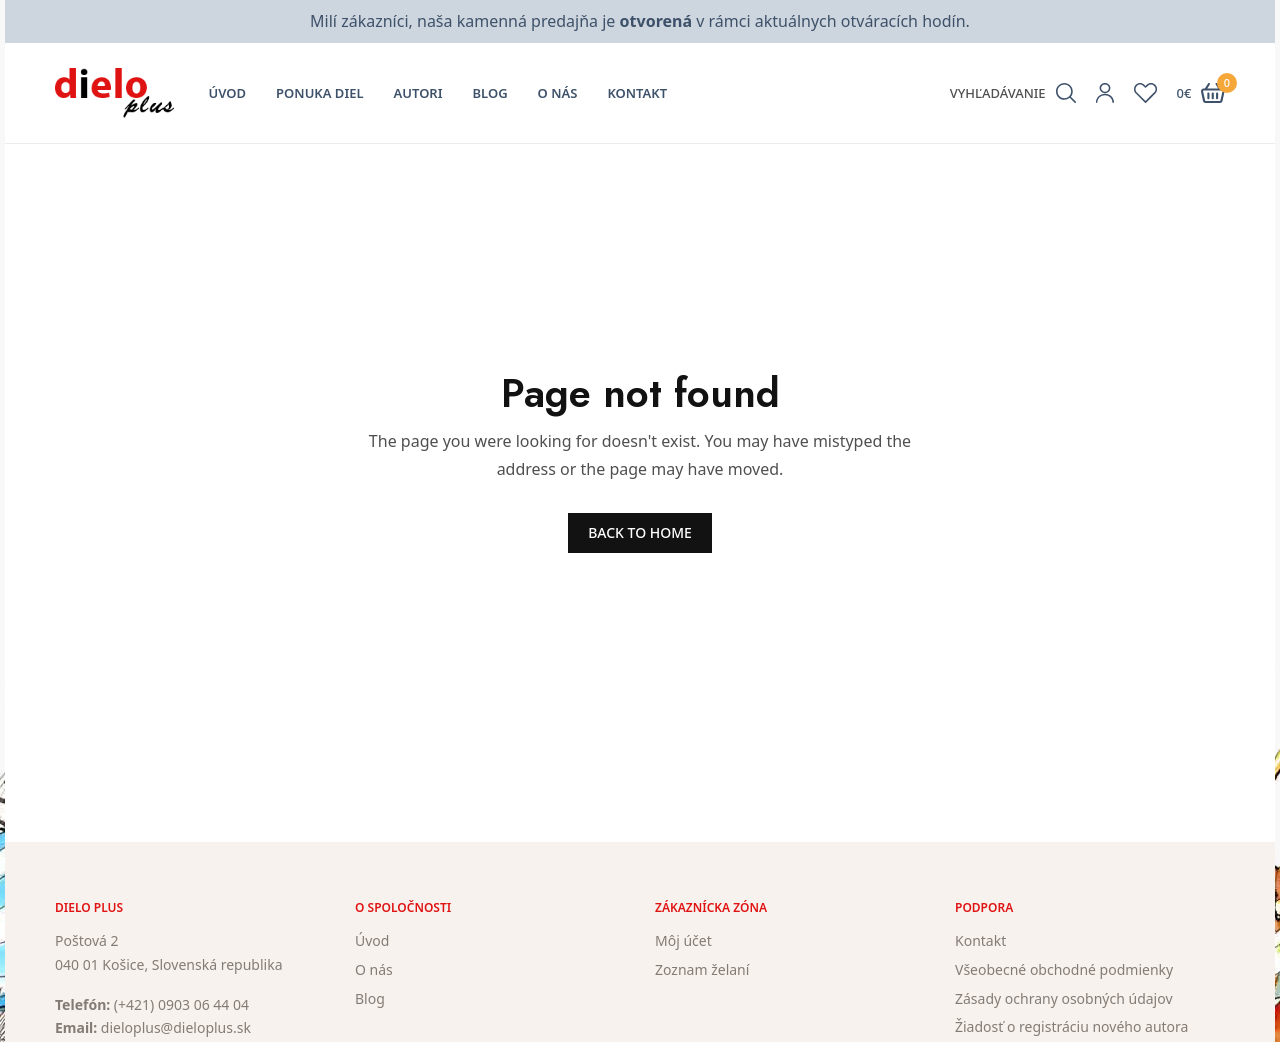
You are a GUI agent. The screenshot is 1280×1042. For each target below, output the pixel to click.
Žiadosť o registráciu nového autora (1071, 1026)
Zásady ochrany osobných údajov (1064, 998)
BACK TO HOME (640, 532)
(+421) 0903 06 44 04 (181, 1004)
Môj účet (683, 940)
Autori (418, 93)
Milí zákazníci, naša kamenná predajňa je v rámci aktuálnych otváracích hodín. (640, 21)
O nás (558, 93)
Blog (490, 93)
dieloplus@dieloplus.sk (176, 1027)
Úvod (228, 93)
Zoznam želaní (702, 969)
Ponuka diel (319, 93)
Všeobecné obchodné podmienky (1064, 969)
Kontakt (637, 93)
